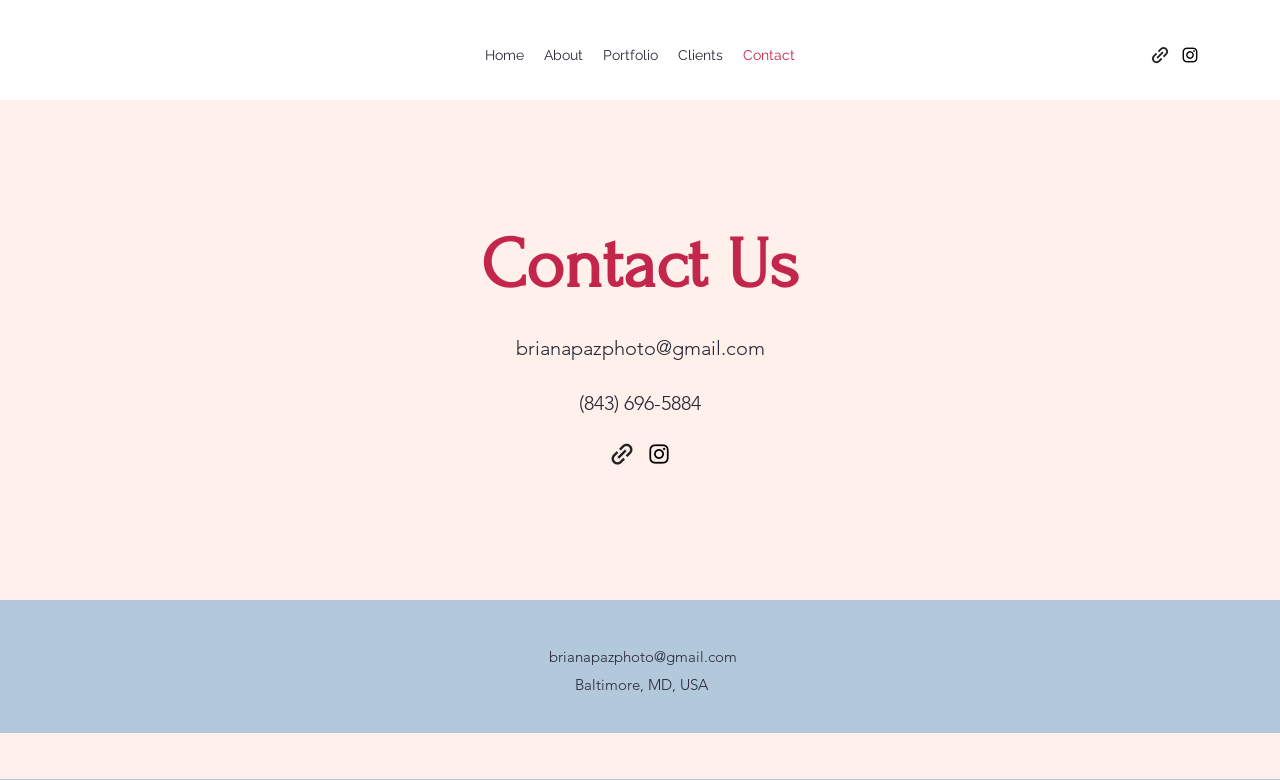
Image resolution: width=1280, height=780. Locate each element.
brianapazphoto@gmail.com (640, 348)
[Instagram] (1190, 55)
